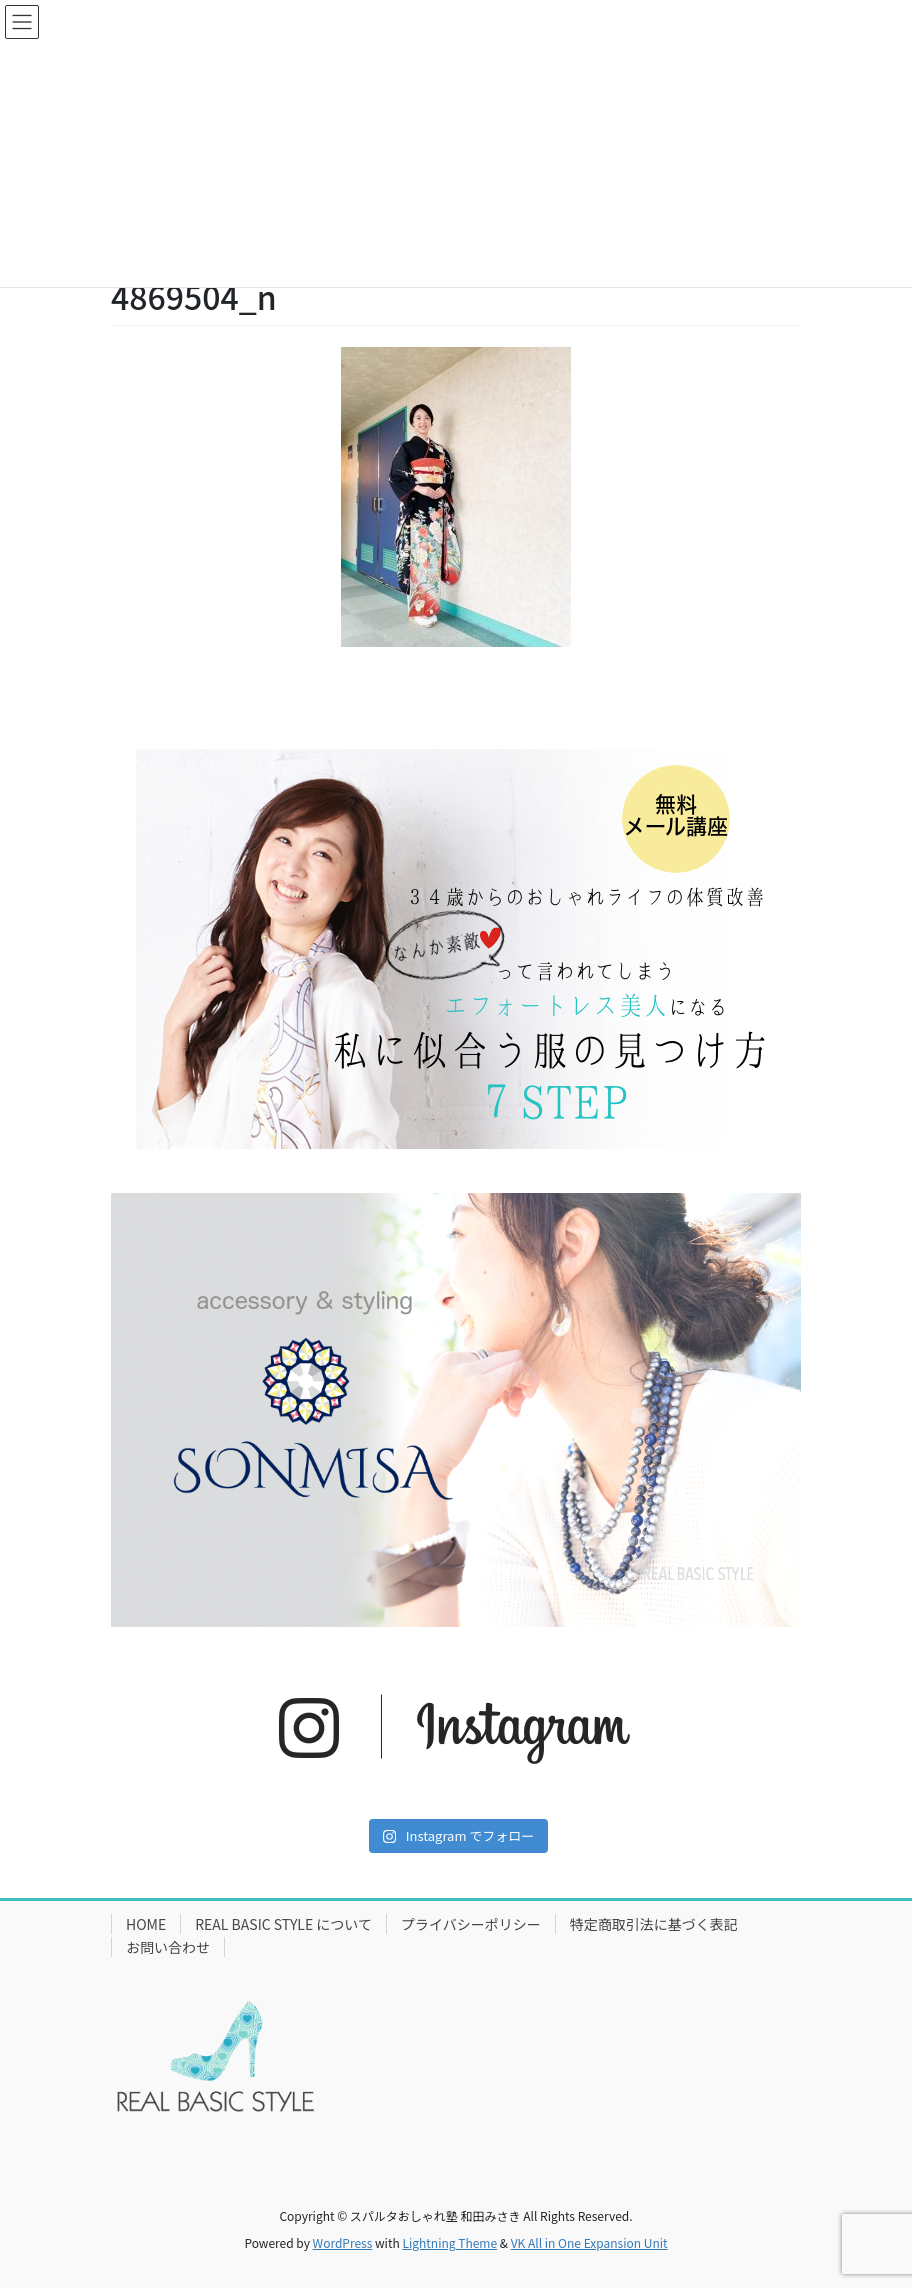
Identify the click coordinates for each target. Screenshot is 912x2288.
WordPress (343, 2242)
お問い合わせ (168, 1947)
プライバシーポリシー (471, 1924)
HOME (146, 1924)
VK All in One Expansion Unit (589, 2242)
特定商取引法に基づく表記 (654, 1924)
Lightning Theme (449, 2242)
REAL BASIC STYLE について (283, 1924)
